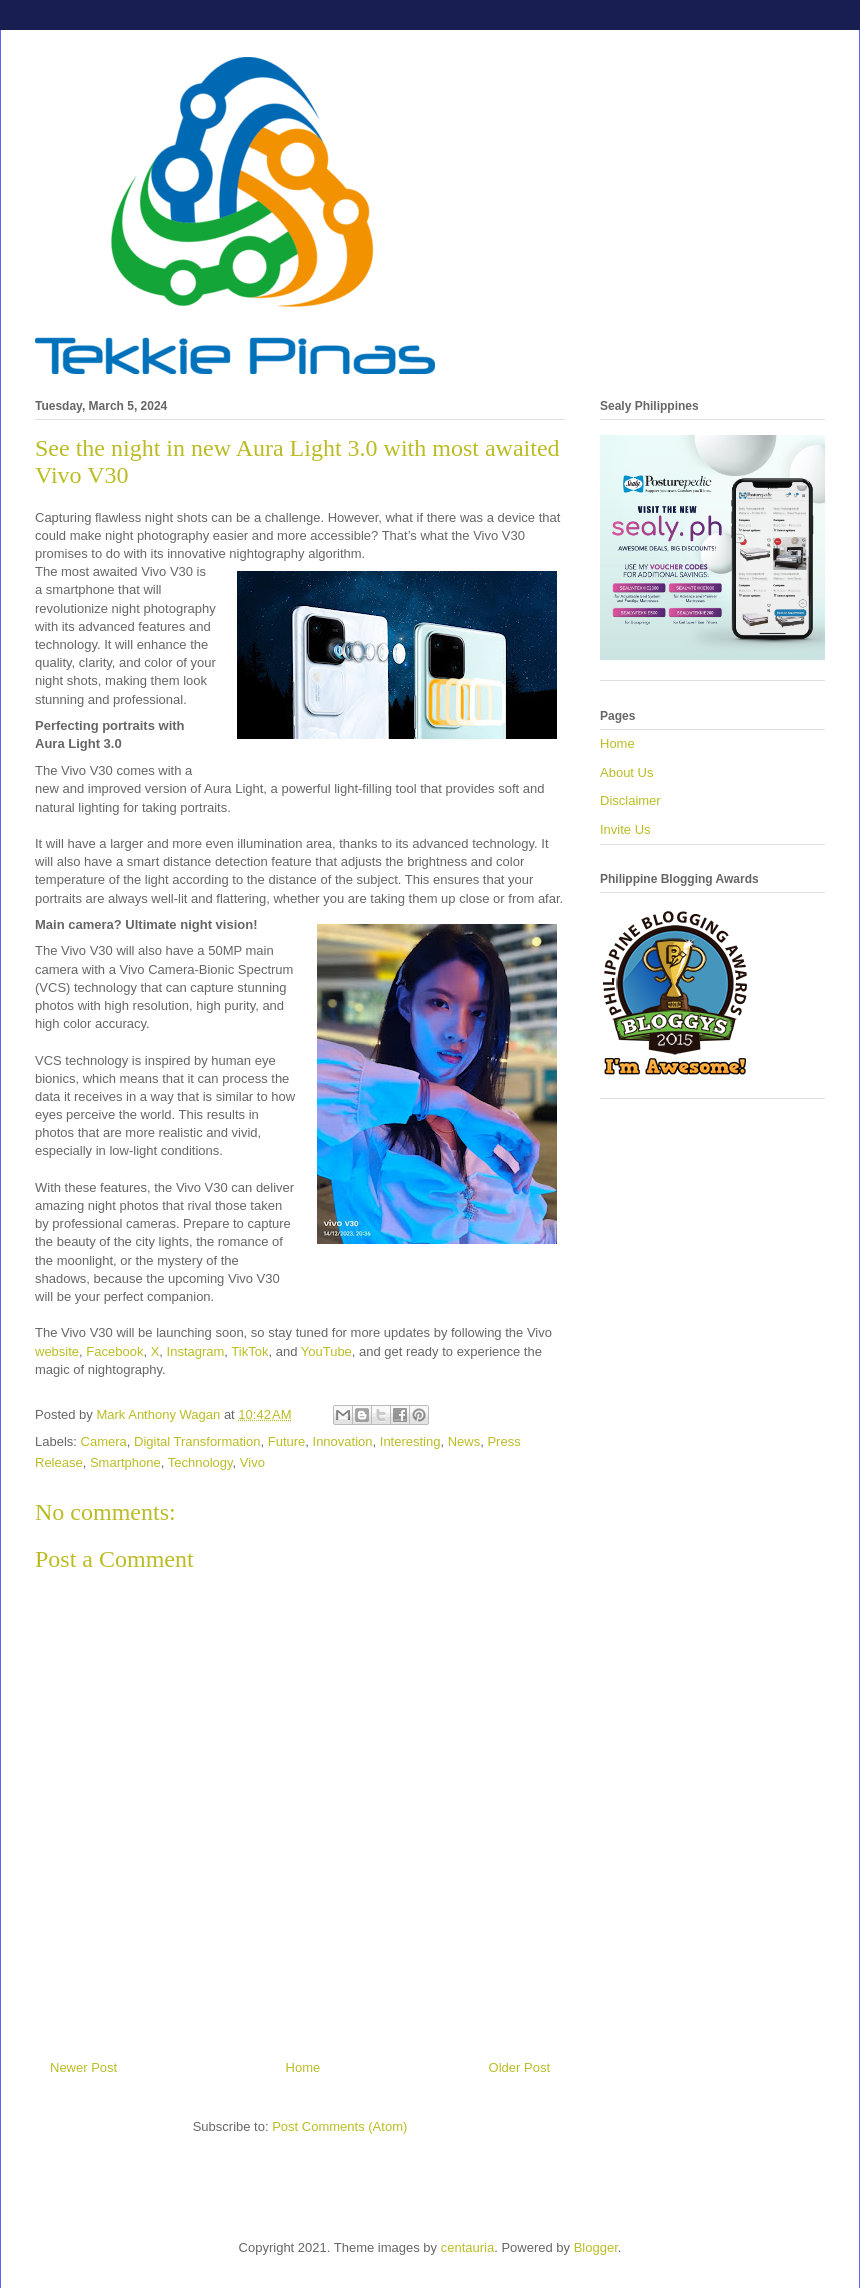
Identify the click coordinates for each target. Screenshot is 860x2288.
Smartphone (125, 1462)
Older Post (519, 2067)
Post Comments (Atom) (339, 2126)
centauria (467, 2247)
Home (303, 2067)
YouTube (326, 1351)
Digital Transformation (197, 1441)
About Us (626, 772)
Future (287, 1441)
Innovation (343, 1441)
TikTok (248, 1351)
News (464, 1441)
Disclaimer (630, 800)
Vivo (252, 1462)
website (57, 1351)
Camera (104, 1441)
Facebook (114, 1351)
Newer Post (83, 2067)
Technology (200, 1462)
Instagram (196, 1351)
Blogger (596, 2247)
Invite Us (625, 829)
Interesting (410, 1441)
